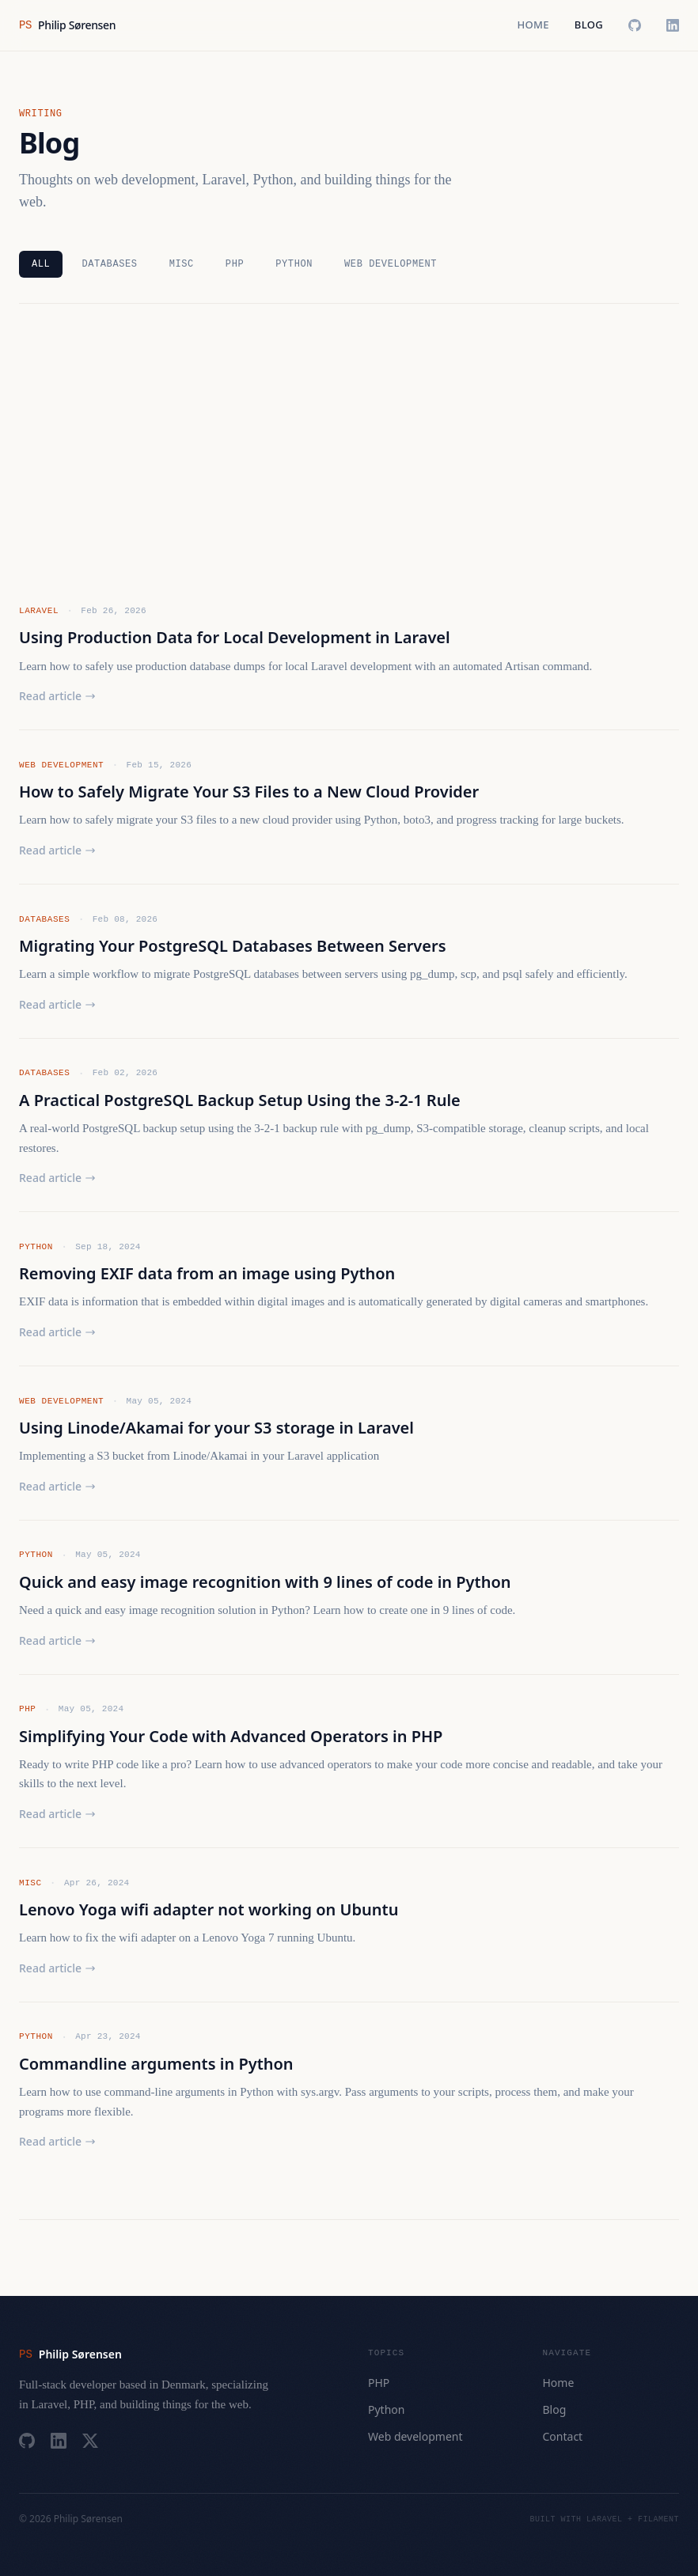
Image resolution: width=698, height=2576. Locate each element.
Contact (563, 2436)
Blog (589, 24)
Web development (390, 264)
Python (294, 264)
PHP (235, 264)
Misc (181, 264)
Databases (109, 264)
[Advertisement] (349, 452)
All (41, 264)
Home (532, 24)
